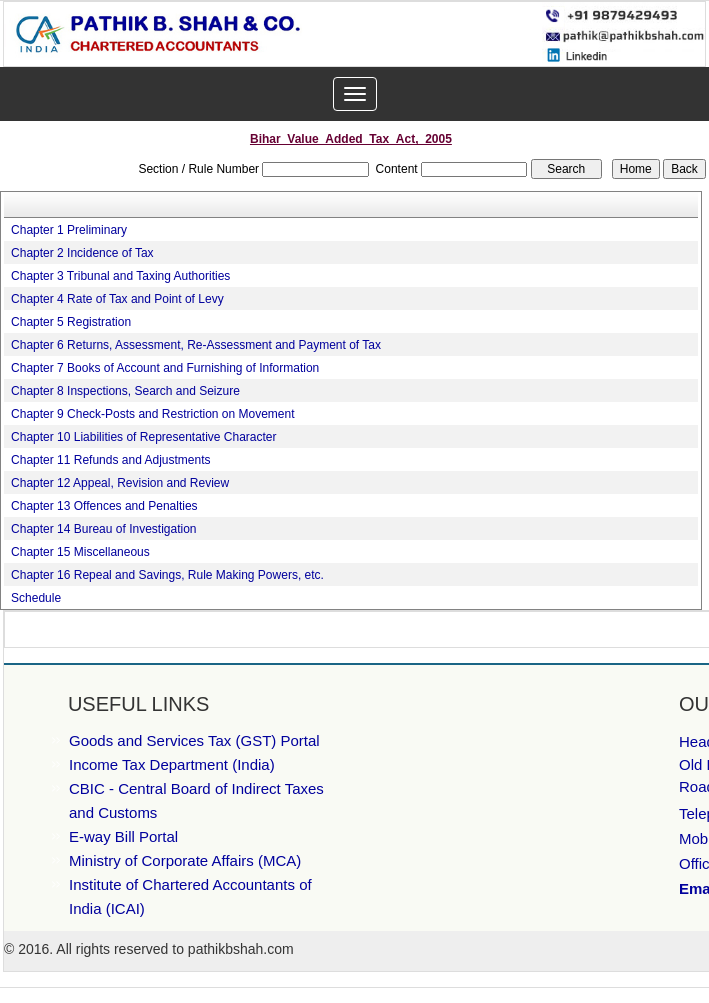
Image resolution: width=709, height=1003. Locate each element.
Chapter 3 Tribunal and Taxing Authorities (120, 276)
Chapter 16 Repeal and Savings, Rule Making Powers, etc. (167, 575)
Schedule (36, 598)
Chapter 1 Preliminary (69, 230)
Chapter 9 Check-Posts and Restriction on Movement (152, 414)
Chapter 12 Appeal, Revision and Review (120, 483)
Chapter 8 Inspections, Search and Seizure (125, 391)
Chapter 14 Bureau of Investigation (103, 529)
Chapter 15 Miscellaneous (80, 552)
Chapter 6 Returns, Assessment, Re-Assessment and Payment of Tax (196, 345)
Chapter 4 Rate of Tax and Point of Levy (117, 299)
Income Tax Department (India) (172, 764)
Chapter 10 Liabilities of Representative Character (143, 437)
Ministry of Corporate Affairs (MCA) (185, 860)
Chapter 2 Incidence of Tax (82, 253)
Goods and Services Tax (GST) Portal (194, 740)
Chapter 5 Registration (71, 322)
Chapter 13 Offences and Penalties (104, 506)
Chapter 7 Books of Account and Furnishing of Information (165, 368)
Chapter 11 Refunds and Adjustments (110, 460)
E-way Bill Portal (123, 836)
